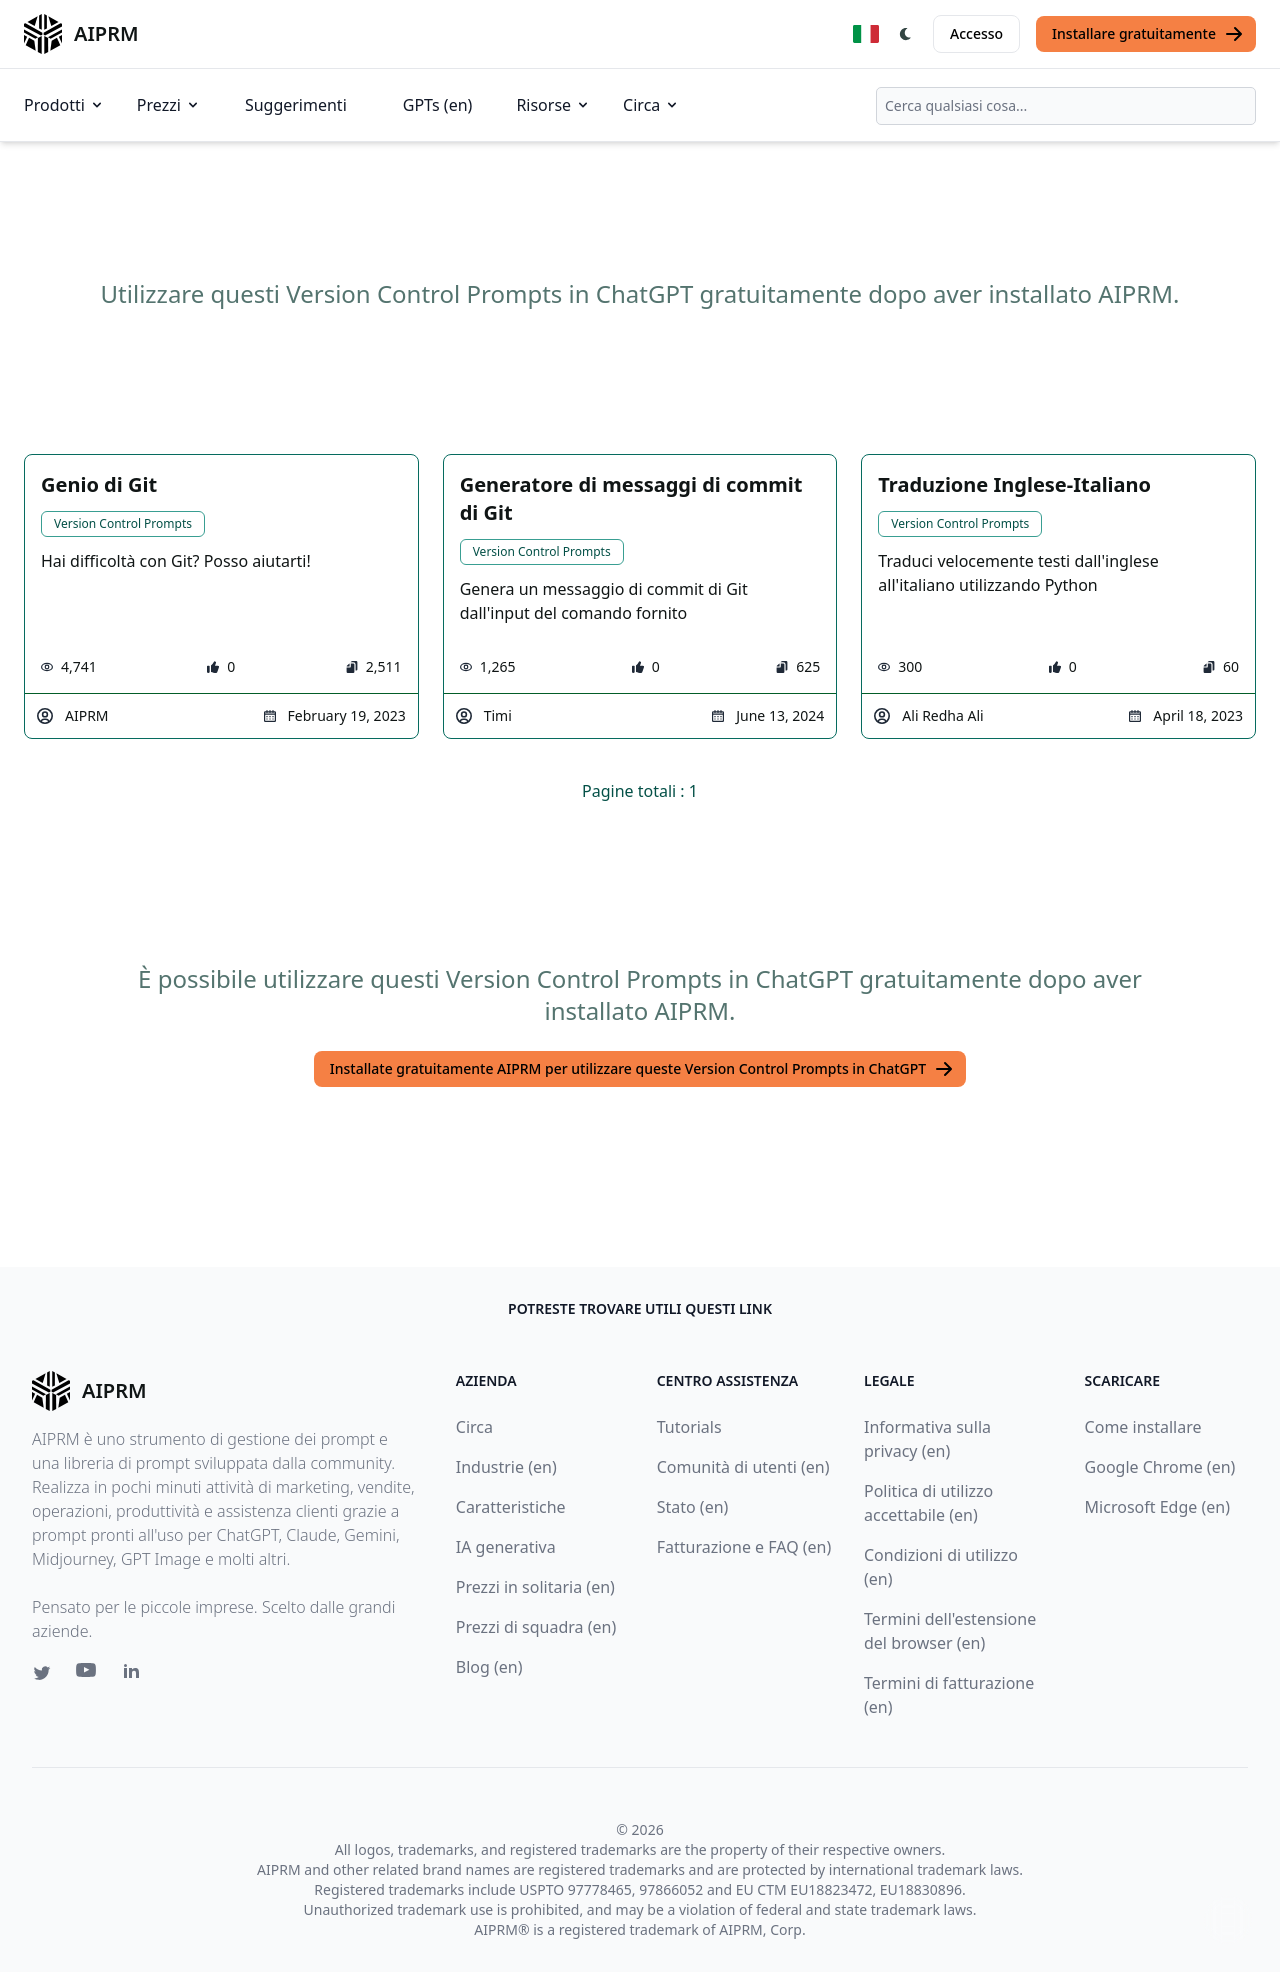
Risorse (553, 105)
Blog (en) (489, 1667)
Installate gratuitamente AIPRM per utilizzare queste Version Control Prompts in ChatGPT (642, 1069)
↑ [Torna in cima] (1228, 1919)
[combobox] (1066, 106)
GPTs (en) (438, 105)
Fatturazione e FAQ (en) (744, 1547)
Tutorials (689, 1427)
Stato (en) (693, 1507)
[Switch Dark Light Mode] (906, 34)
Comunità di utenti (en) (743, 1467)
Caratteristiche (511, 1507)
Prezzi (169, 105)
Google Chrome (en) (1160, 1467)
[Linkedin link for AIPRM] (136, 1675)
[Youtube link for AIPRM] (88, 1675)
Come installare (1143, 1427)
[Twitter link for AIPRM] (42, 1673)
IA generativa (506, 1547)
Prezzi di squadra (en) (536, 1627)
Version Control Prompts (123, 523)
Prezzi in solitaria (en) (535, 1587)
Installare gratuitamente (1148, 34)
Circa (651, 105)
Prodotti (64, 105)
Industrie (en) (506, 1467)
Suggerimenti (296, 105)
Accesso (976, 33)
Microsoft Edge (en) (1157, 1507)
